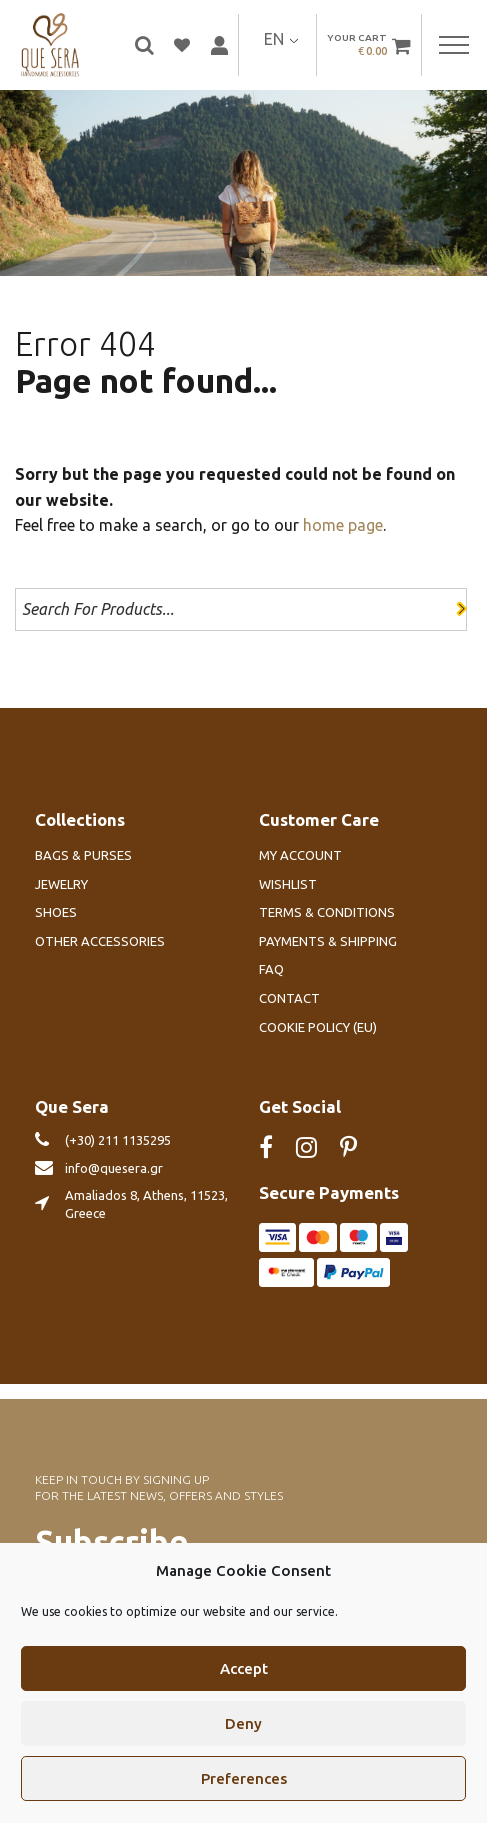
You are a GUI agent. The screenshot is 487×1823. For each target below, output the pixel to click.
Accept (244, 1686)
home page (343, 525)
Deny (243, 1741)
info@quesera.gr (114, 1168)
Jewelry (61, 884)
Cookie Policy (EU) (318, 1027)
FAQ (271, 969)
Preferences (244, 1796)
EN (274, 39)
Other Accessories (100, 941)
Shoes (56, 912)
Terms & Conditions (327, 912)
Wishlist (288, 884)
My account (300, 855)
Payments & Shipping (328, 941)
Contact (289, 998)
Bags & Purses (83, 855)
